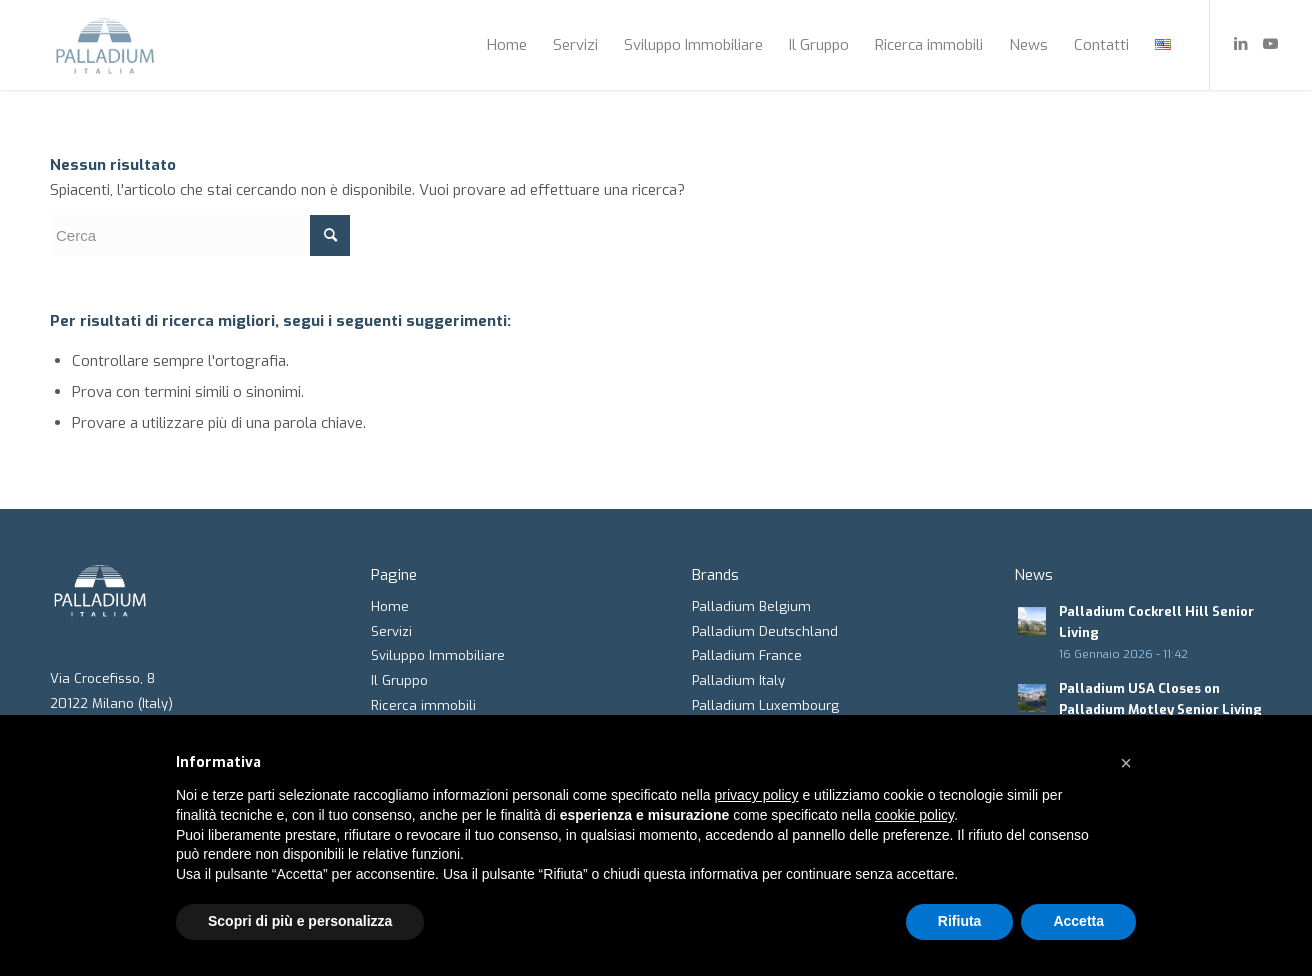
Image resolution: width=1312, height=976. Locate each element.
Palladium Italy (738, 680)
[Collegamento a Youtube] (1271, 44)
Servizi (391, 631)
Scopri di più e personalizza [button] (300, 921)
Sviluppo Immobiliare (438, 655)
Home (390, 606)
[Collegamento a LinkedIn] (1241, 44)
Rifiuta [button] (960, 921)
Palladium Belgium (751, 606)
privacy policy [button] (757, 795)
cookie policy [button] (914, 815)
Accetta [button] (1078, 921)
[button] (1126, 763)
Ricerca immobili (423, 705)
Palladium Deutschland (765, 631)
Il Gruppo (399, 680)
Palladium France (747, 655)
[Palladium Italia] (105, 45)
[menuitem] (507, 45)
